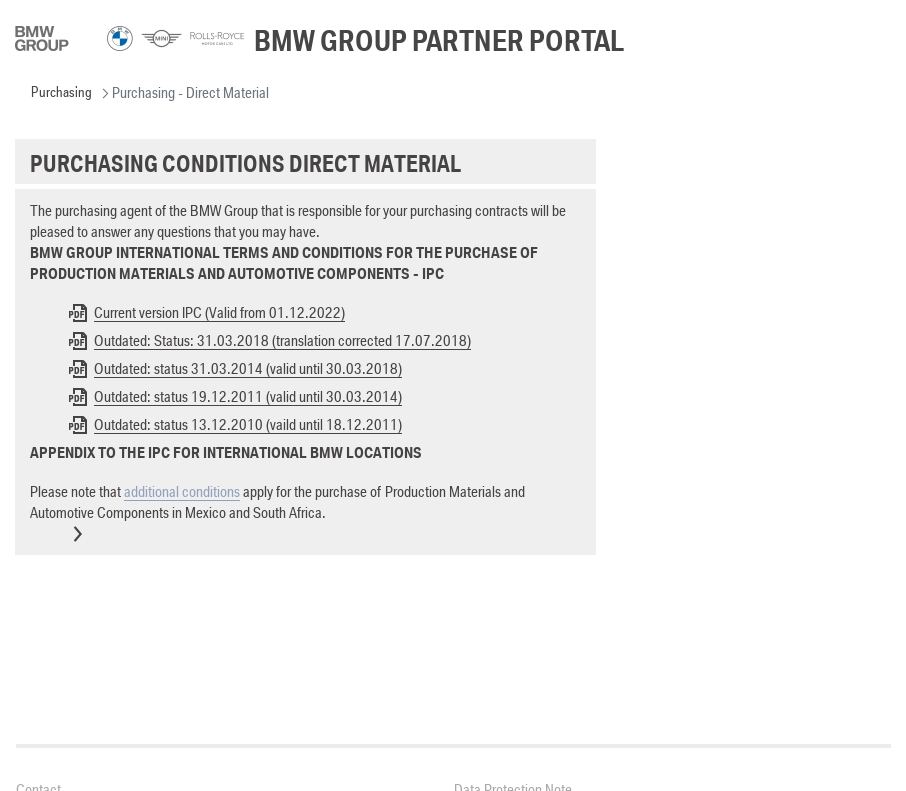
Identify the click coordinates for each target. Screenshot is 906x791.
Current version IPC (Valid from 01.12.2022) (219, 312)
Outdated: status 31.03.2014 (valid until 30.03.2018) (248, 368)
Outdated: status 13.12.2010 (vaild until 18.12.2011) (248, 424)
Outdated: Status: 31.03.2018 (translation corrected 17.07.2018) (282, 340)
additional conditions (182, 491)
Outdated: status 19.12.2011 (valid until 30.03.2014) (248, 396)
